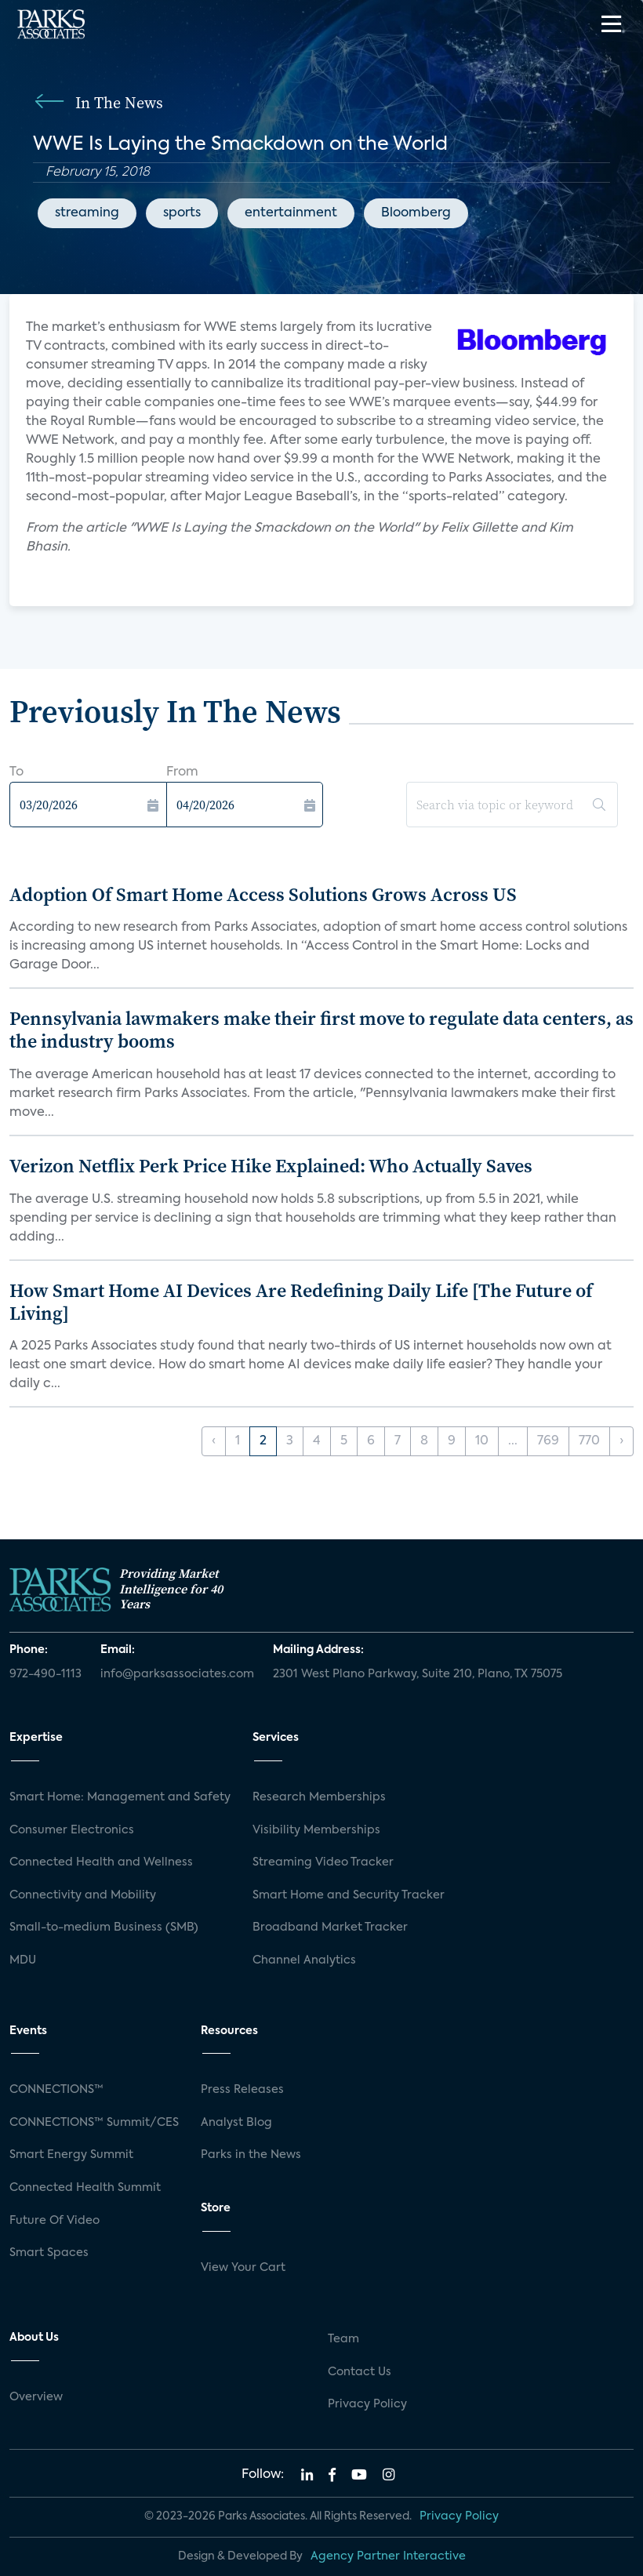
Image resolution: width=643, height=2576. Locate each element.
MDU (22, 1960)
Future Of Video (54, 2220)
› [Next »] (621, 1441)
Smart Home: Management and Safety (120, 1797)
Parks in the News (251, 2154)
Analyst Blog (236, 2122)
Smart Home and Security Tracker (348, 1895)
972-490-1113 (45, 1674)
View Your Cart (243, 2267)
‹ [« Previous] (214, 1441)
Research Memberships (319, 1797)
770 (589, 1441)
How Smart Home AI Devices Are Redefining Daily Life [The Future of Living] (301, 1301)
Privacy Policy (367, 2404)
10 (482, 1441)
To (16, 772)
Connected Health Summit (85, 2187)
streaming (87, 213)
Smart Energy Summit (71, 2154)
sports (182, 213)
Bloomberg (416, 213)
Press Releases (242, 2089)
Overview (36, 2397)
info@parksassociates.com (177, 1674)
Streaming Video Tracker (323, 1862)
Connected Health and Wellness (101, 1862)
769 (548, 1441)
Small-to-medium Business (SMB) (103, 1927)
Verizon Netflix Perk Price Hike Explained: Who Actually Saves (270, 1166)
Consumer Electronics (71, 1830)
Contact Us (359, 2372)
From (182, 772)
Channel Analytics (304, 1960)
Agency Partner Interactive (388, 2556)
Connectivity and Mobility (82, 1895)
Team (343, 2339)
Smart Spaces (49, 2252)
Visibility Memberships (316, 1830)
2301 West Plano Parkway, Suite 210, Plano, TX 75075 (417, 1674)
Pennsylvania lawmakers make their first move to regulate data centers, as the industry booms (321, 1029)
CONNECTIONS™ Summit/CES (94, 2122)
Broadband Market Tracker (330, 1927)
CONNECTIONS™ (56, 2089)
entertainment (291, 213)
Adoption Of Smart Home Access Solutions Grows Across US (263, 894)
